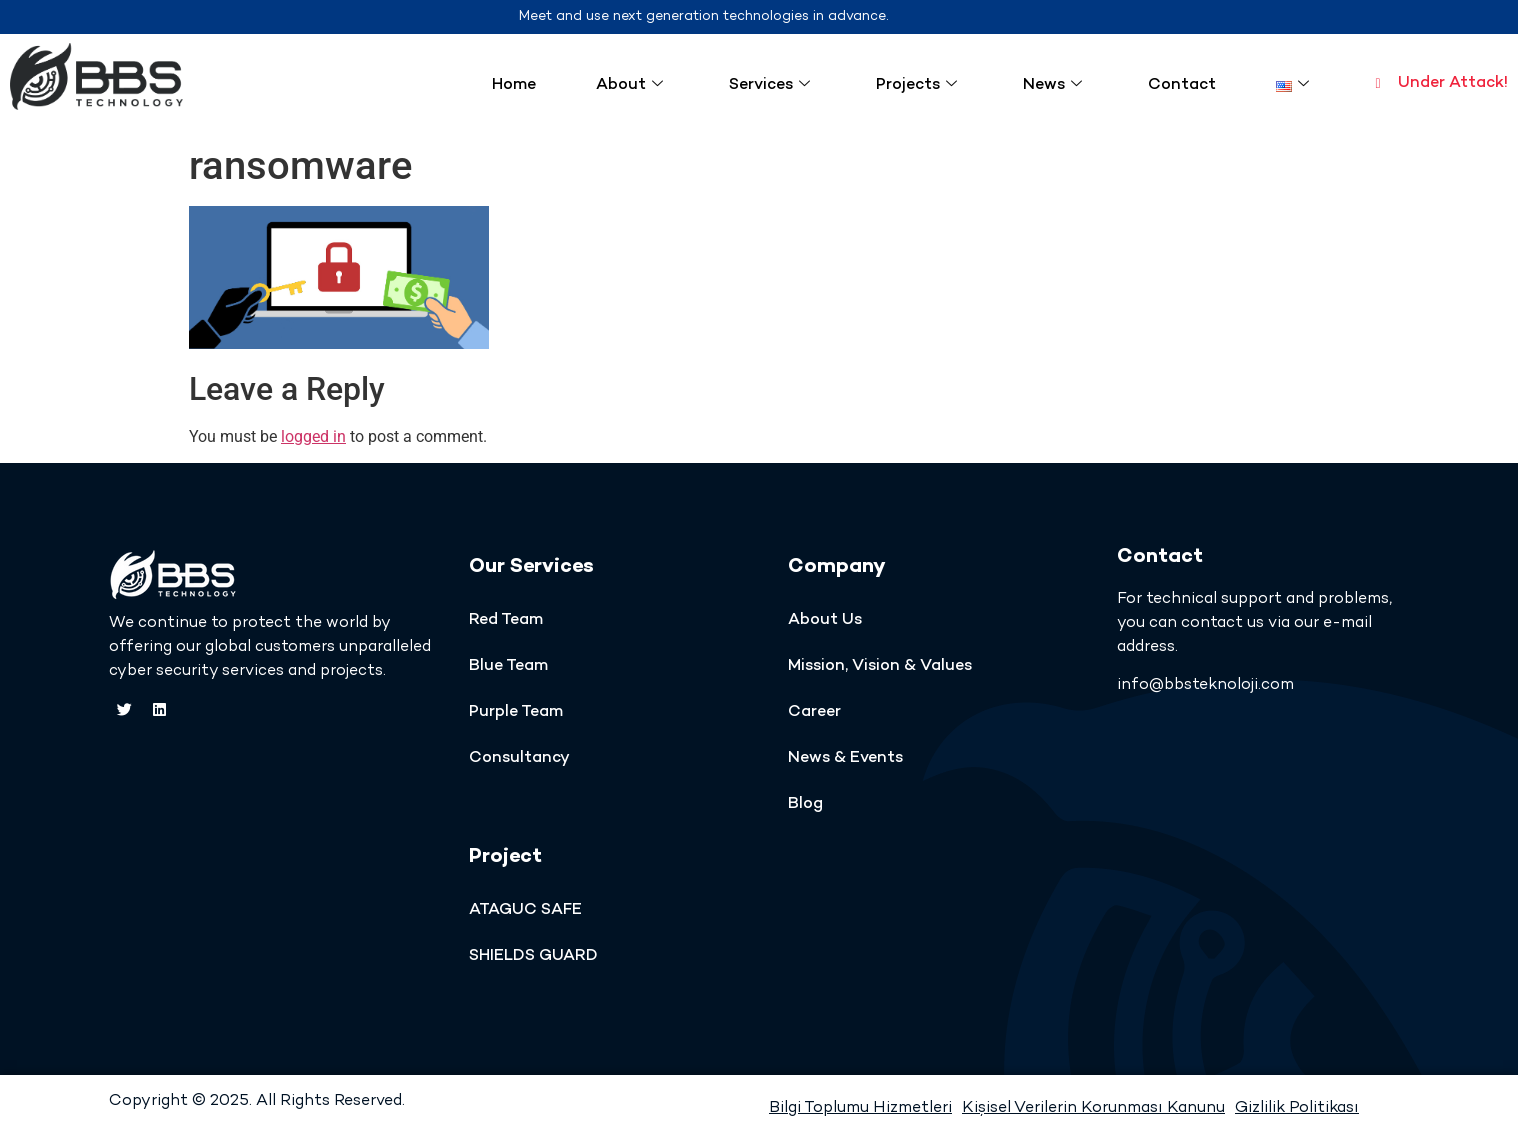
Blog (805, 804)
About (629, 85)
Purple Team (516, 712)
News (1052, 85)
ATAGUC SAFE (525, 910)
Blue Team (508, 666)
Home (514, 85)
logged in (313, 436)
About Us (825, 620)
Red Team (506, 620)
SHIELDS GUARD (533, 956)
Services (769, 85)
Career (814, 712)
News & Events (845, 758)
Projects (916, 85)
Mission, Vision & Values (880, 666)
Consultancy (519, 758)
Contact (1182, 85)
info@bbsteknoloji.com (1205, 685)
